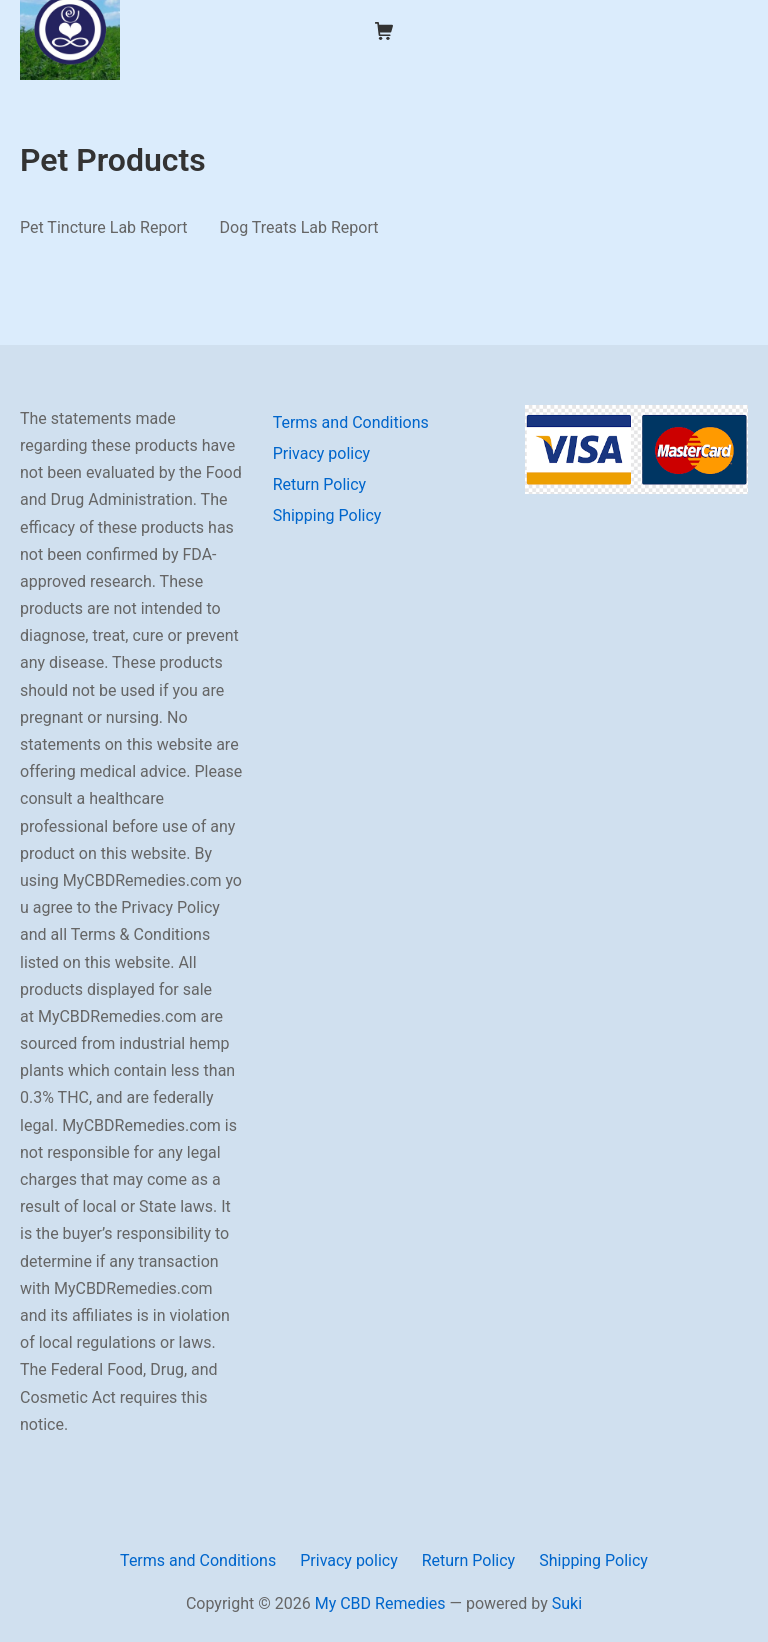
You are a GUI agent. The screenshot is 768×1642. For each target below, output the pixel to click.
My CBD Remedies (380, 1603)
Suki (567, 1603)
